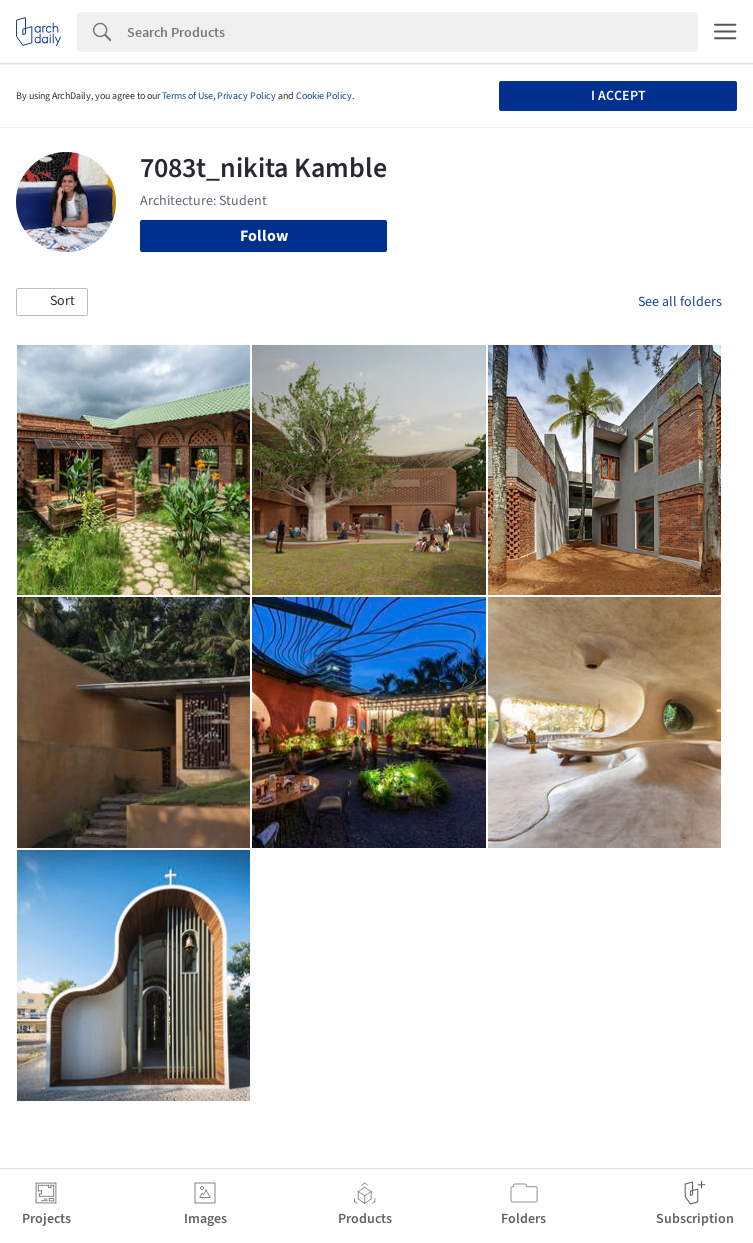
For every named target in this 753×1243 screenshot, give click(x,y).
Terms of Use (187, 96)
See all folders (680, 302)
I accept (618, 96)
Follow (264, 236)
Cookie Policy (324, 96)
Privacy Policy (246, 96)
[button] (52, 302)
